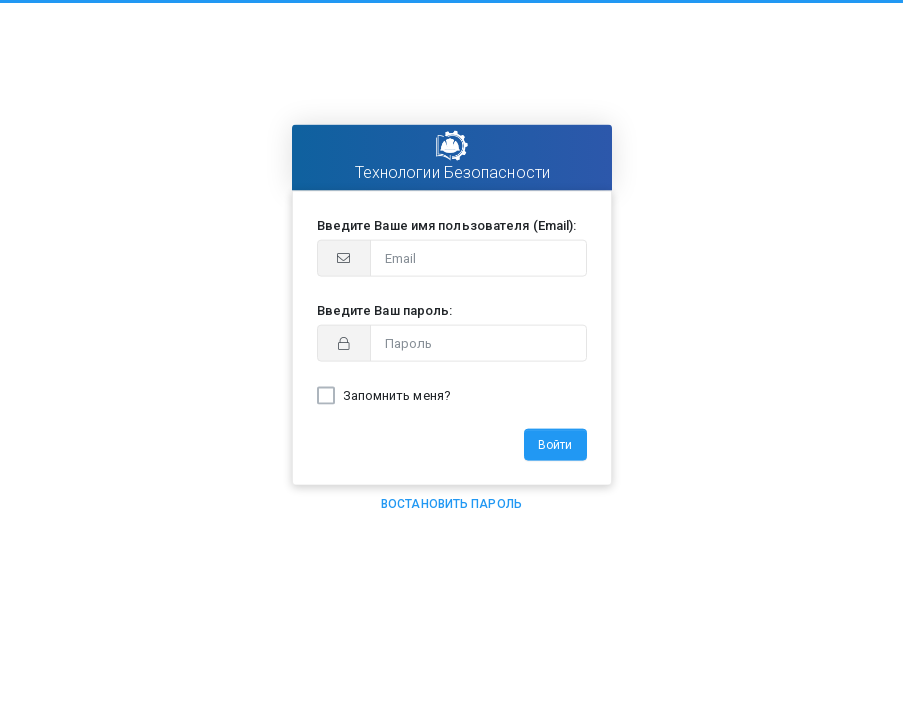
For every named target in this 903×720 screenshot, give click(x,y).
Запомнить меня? (397, 395)
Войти (555, 445)
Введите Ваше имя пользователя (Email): (447, 225)
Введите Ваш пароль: (385, 310)
